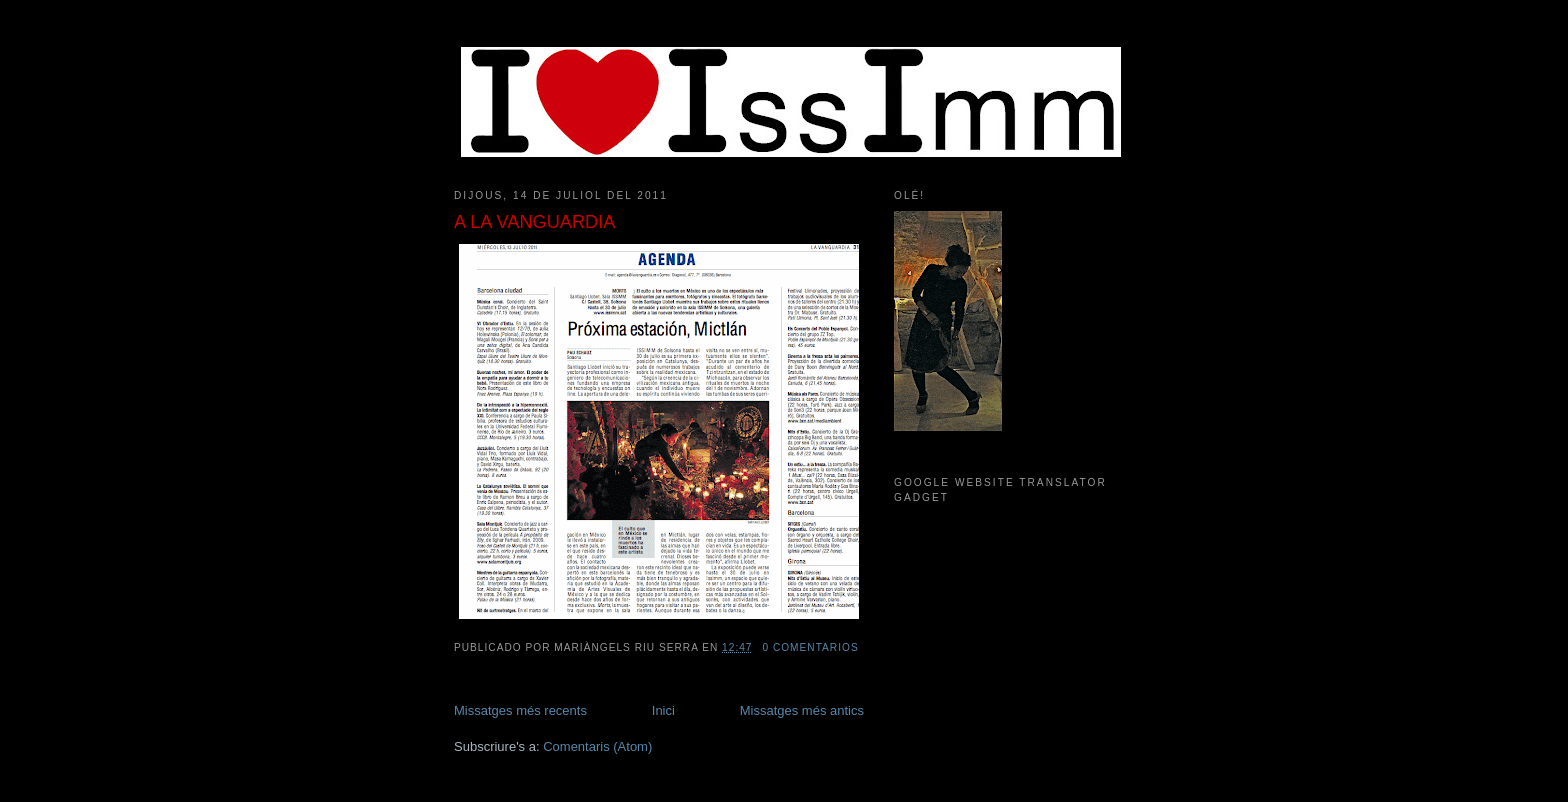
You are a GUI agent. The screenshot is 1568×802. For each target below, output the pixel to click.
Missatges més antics (802, 710)
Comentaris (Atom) (597, 746)
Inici (663, 710)
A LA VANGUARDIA (534, 222)
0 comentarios (810, 647)
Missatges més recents (520, 710)
